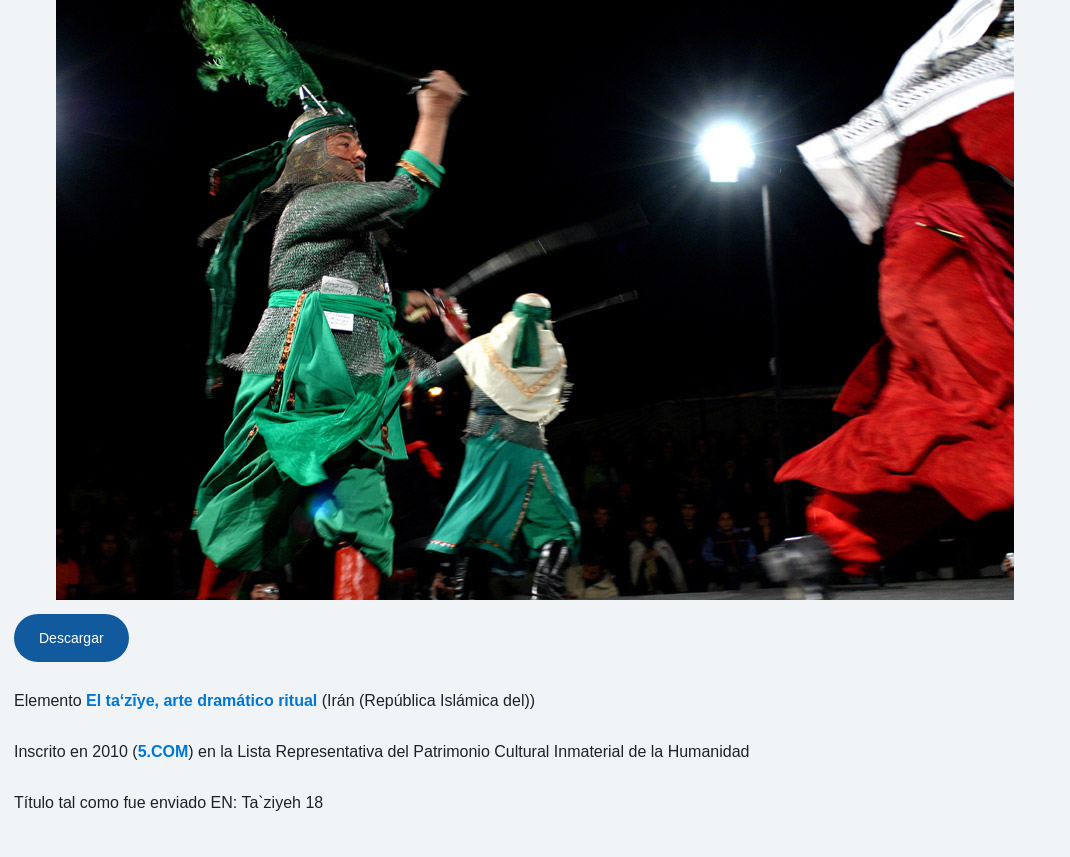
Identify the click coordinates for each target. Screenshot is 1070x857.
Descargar (71, 638)
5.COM (163, 751)
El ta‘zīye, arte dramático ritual (201, 700)
